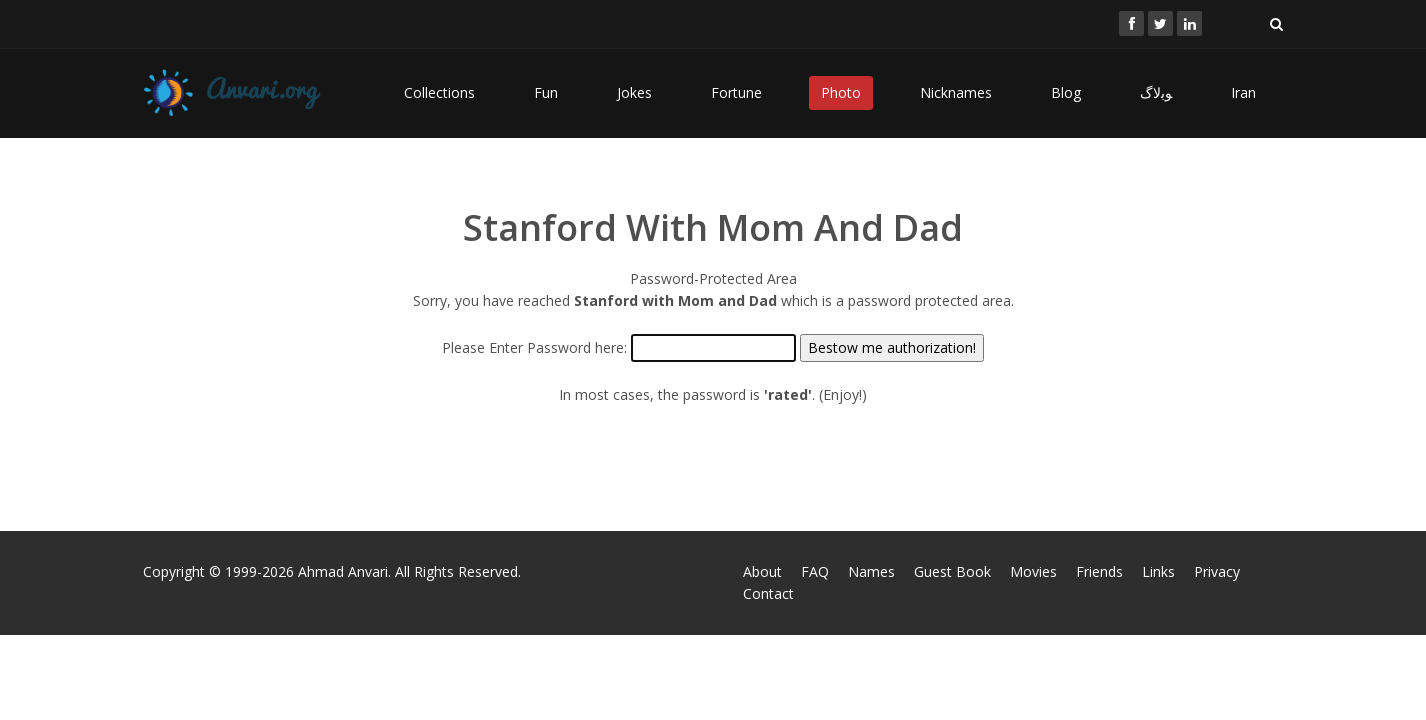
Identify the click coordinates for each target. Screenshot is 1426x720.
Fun (546, 92)
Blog (1066, 92)
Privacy (1217, 571)
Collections (439, 92)
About (762, 571)
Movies (1033, 571)
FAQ (815, 571)
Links (1158, 571)
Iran (1243, 92)
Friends (1099, 571)
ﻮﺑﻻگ (1156, 92)
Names (871, 571)
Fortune (736, 92)
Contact (768, 593)
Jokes (634, 92)
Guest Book (952, 571)
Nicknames (956, 92)
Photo (841, 92)
